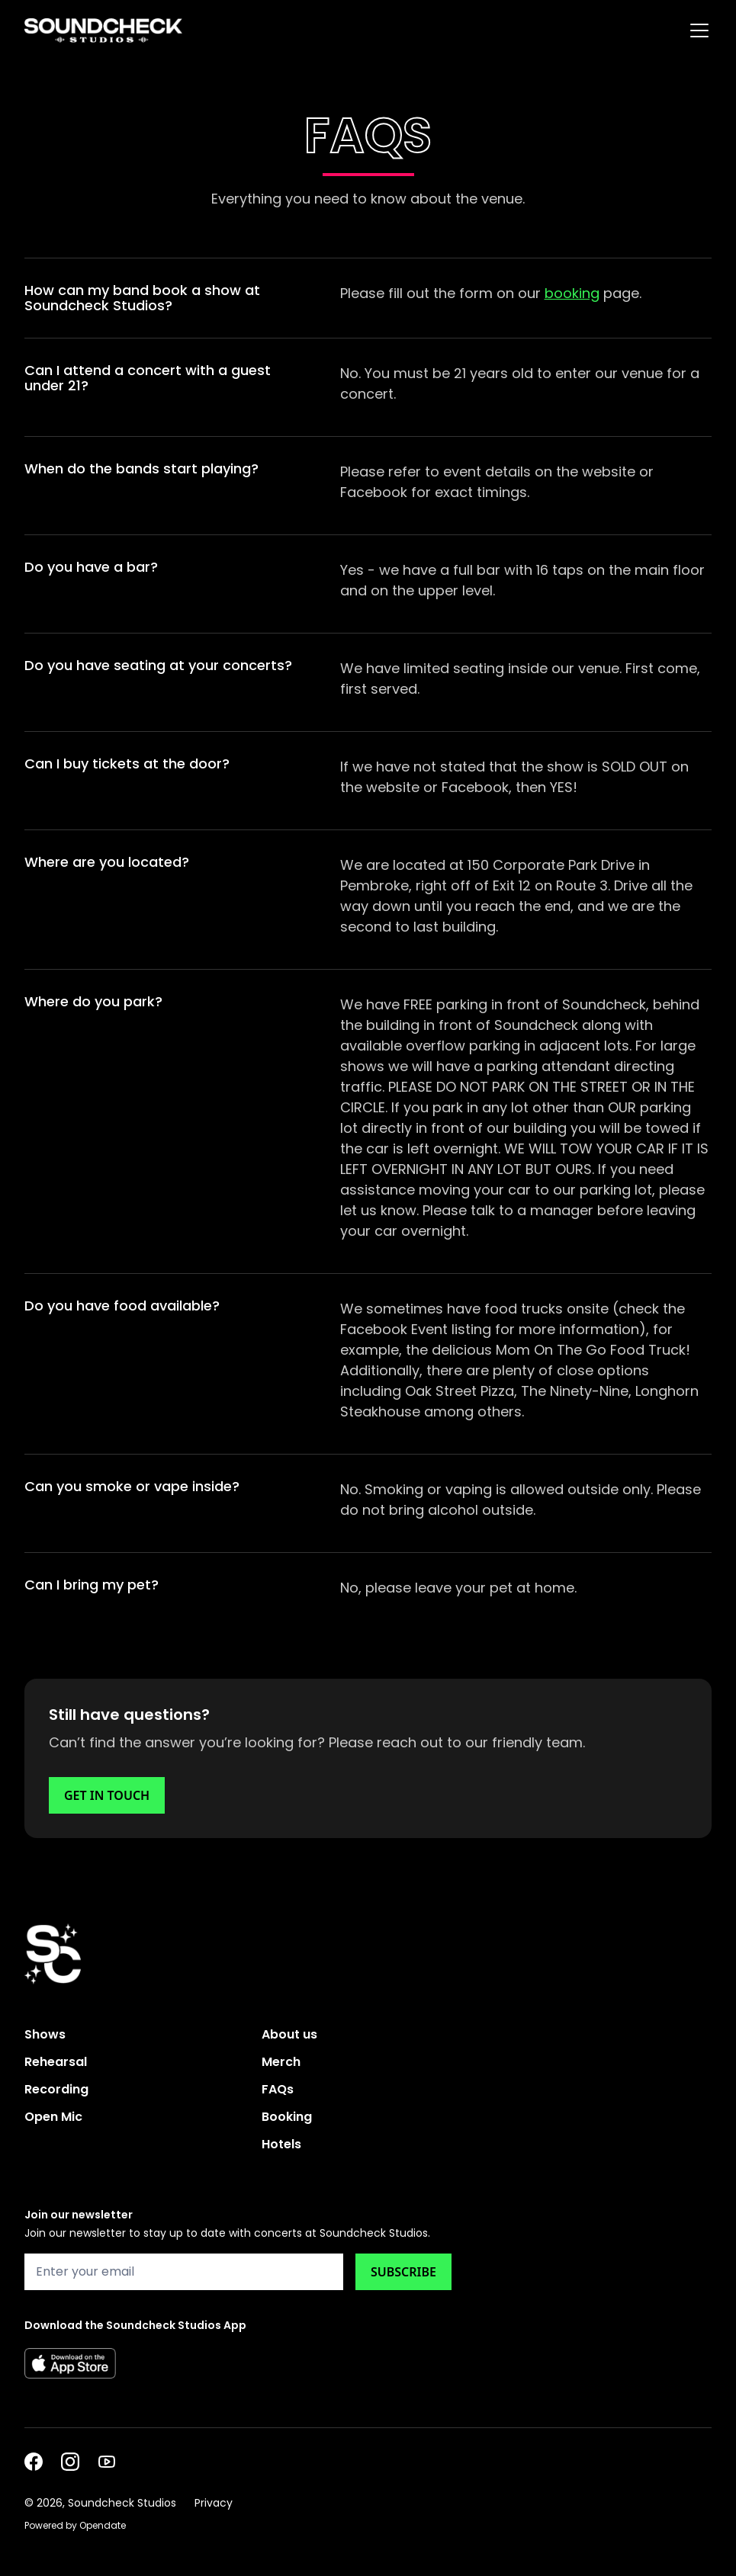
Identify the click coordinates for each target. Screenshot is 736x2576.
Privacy (213, 2502)
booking (572, 293)
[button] (696, 30)
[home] (103, 30)
